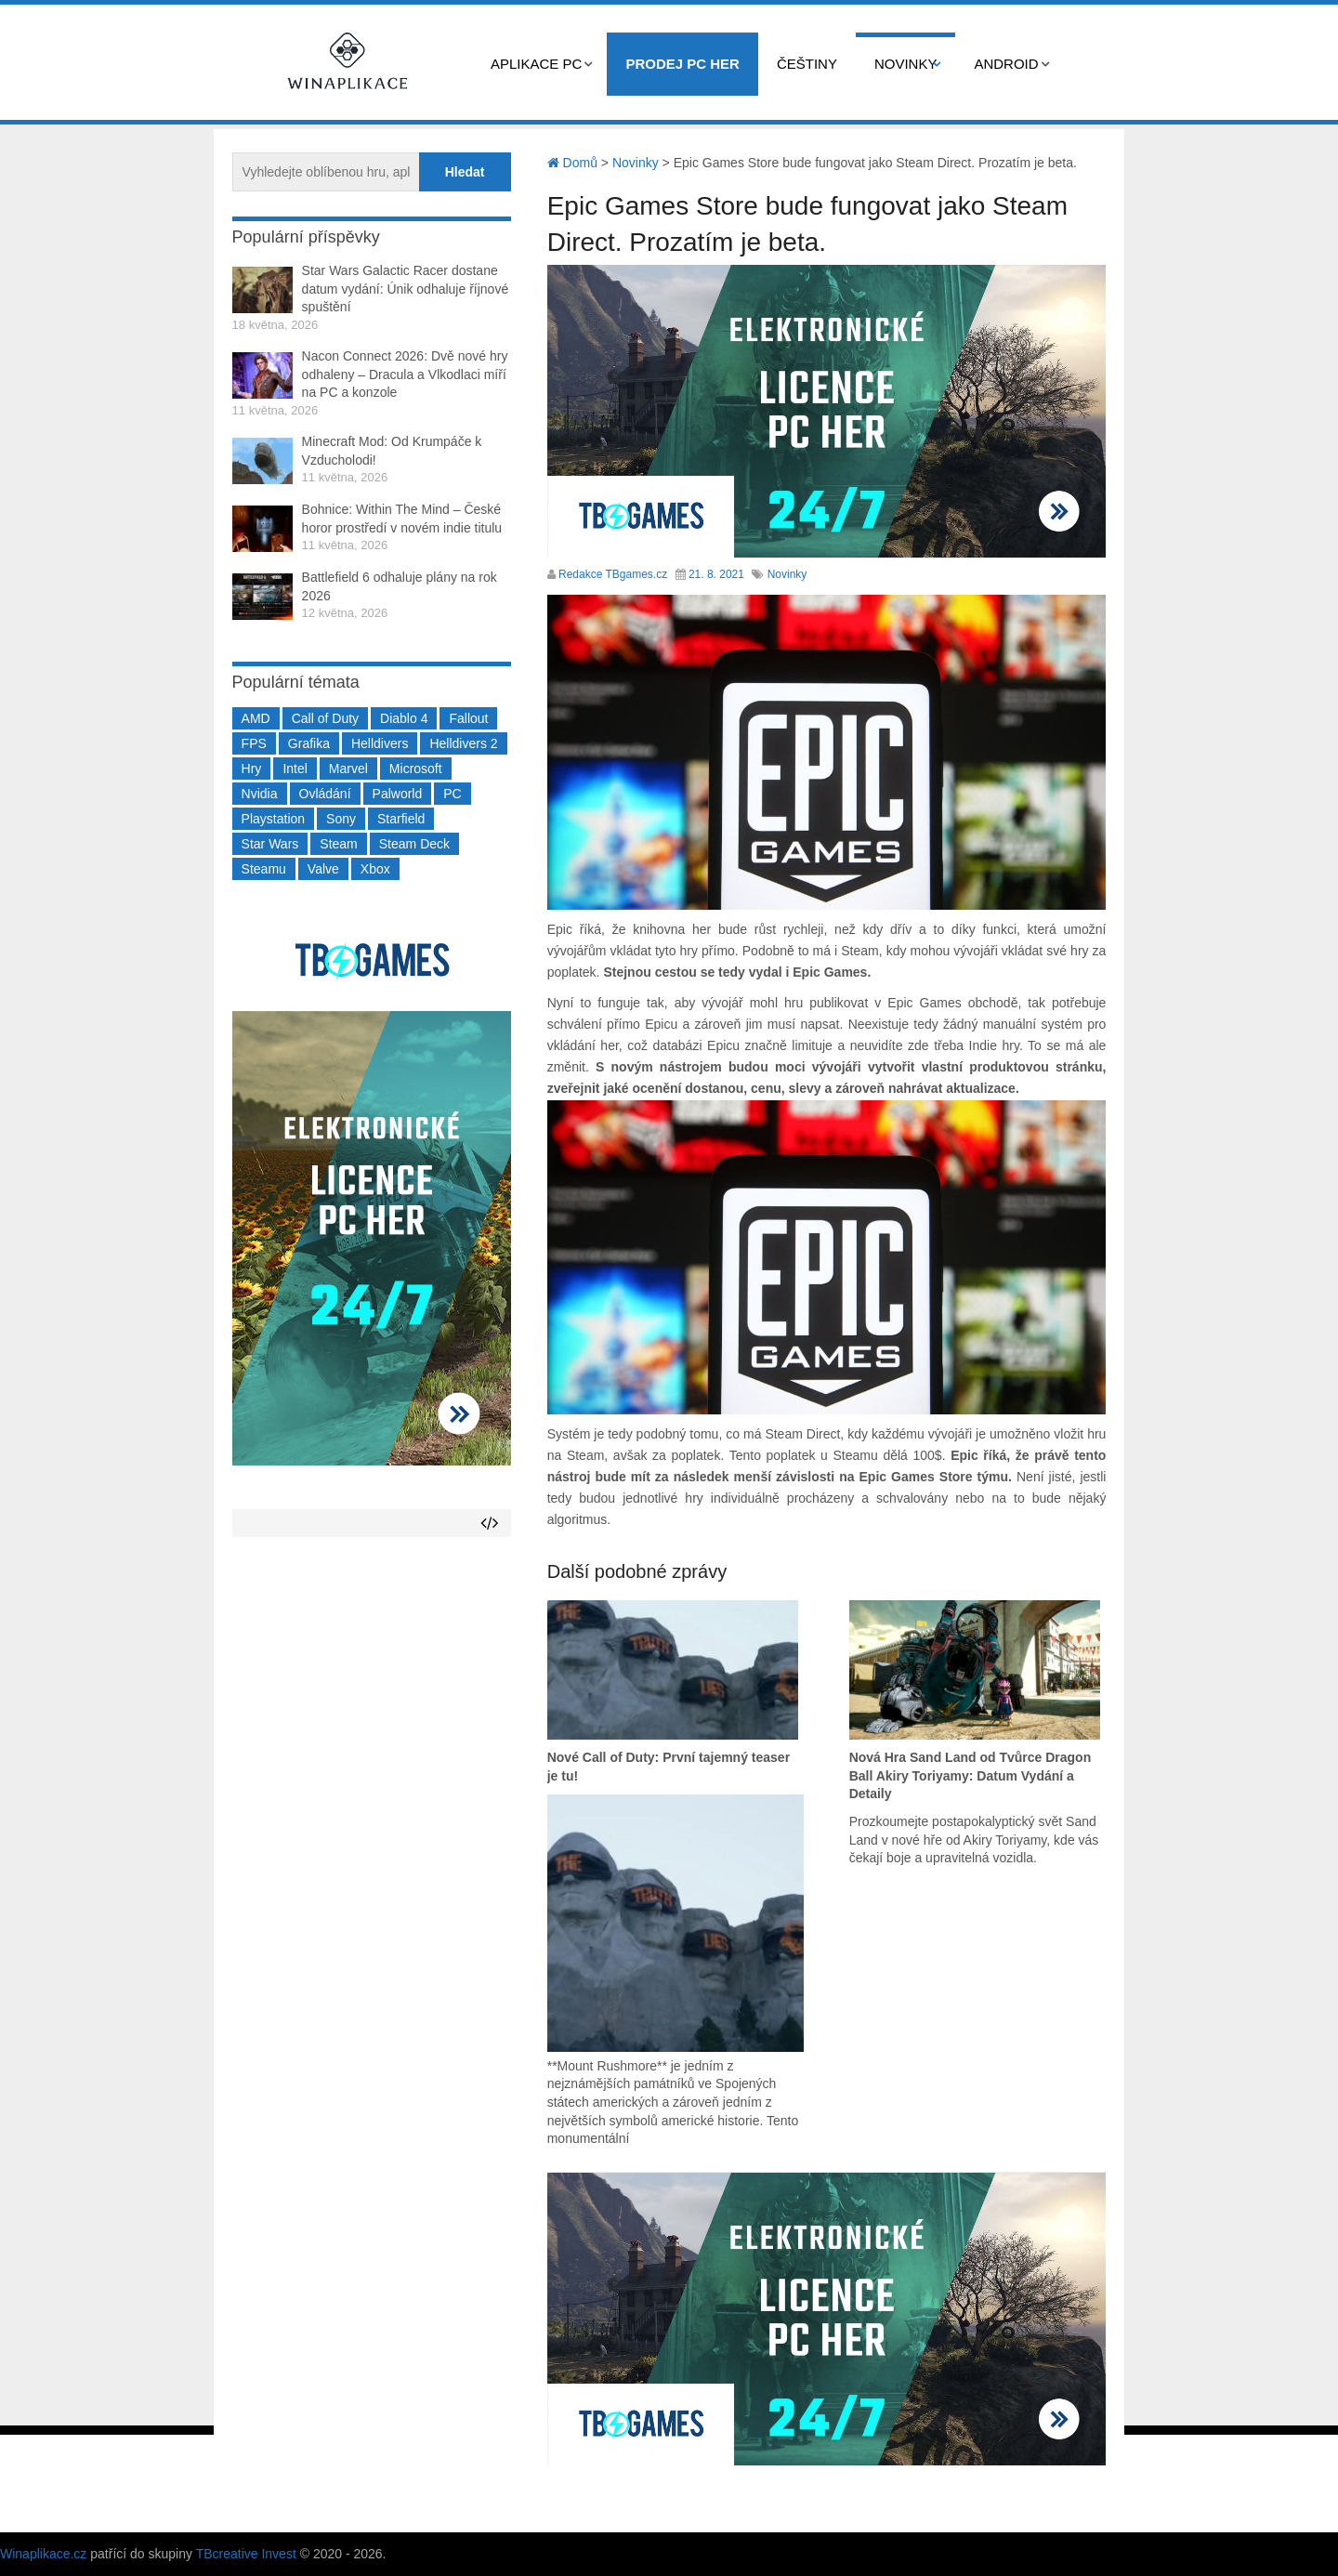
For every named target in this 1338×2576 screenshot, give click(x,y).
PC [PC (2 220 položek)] (452, 793)
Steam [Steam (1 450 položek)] (338, 843)
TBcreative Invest (246, 2553)
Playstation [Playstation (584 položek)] (273, 818)
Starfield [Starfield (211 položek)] (401, 818)
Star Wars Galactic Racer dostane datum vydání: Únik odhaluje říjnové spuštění (405, 288)
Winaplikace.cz (43, 2553)
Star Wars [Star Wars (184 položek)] (270, 843)
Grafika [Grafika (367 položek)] (309, 743)
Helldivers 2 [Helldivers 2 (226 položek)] (463, 743)
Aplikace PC (536, 64)
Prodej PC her (682, 64)
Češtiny (807, 64)
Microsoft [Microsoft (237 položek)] (415, 768)
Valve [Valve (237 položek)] (323, 868)
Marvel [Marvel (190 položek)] (348, 768)
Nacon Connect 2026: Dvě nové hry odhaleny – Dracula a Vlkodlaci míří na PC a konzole (405, 374)
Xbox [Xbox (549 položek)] (375, 868)
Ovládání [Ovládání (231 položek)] (325, 793)
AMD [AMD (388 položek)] (256, 718)
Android (1006, 64)
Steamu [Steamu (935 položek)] (264, 868)
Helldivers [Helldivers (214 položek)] (379, 743)
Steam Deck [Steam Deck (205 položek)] (414, 843)
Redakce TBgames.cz (612, 574)
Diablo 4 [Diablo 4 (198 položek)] (403, 718)
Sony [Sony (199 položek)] (341, 818)
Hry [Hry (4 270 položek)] (252, 768)
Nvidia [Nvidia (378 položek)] (260, 793)
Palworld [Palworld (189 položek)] (398, 793)
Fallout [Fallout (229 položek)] (468, 718)
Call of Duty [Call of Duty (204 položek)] (325, 718)
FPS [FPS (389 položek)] (254, 743)
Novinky (906, 64)
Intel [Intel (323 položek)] (294, 768)
